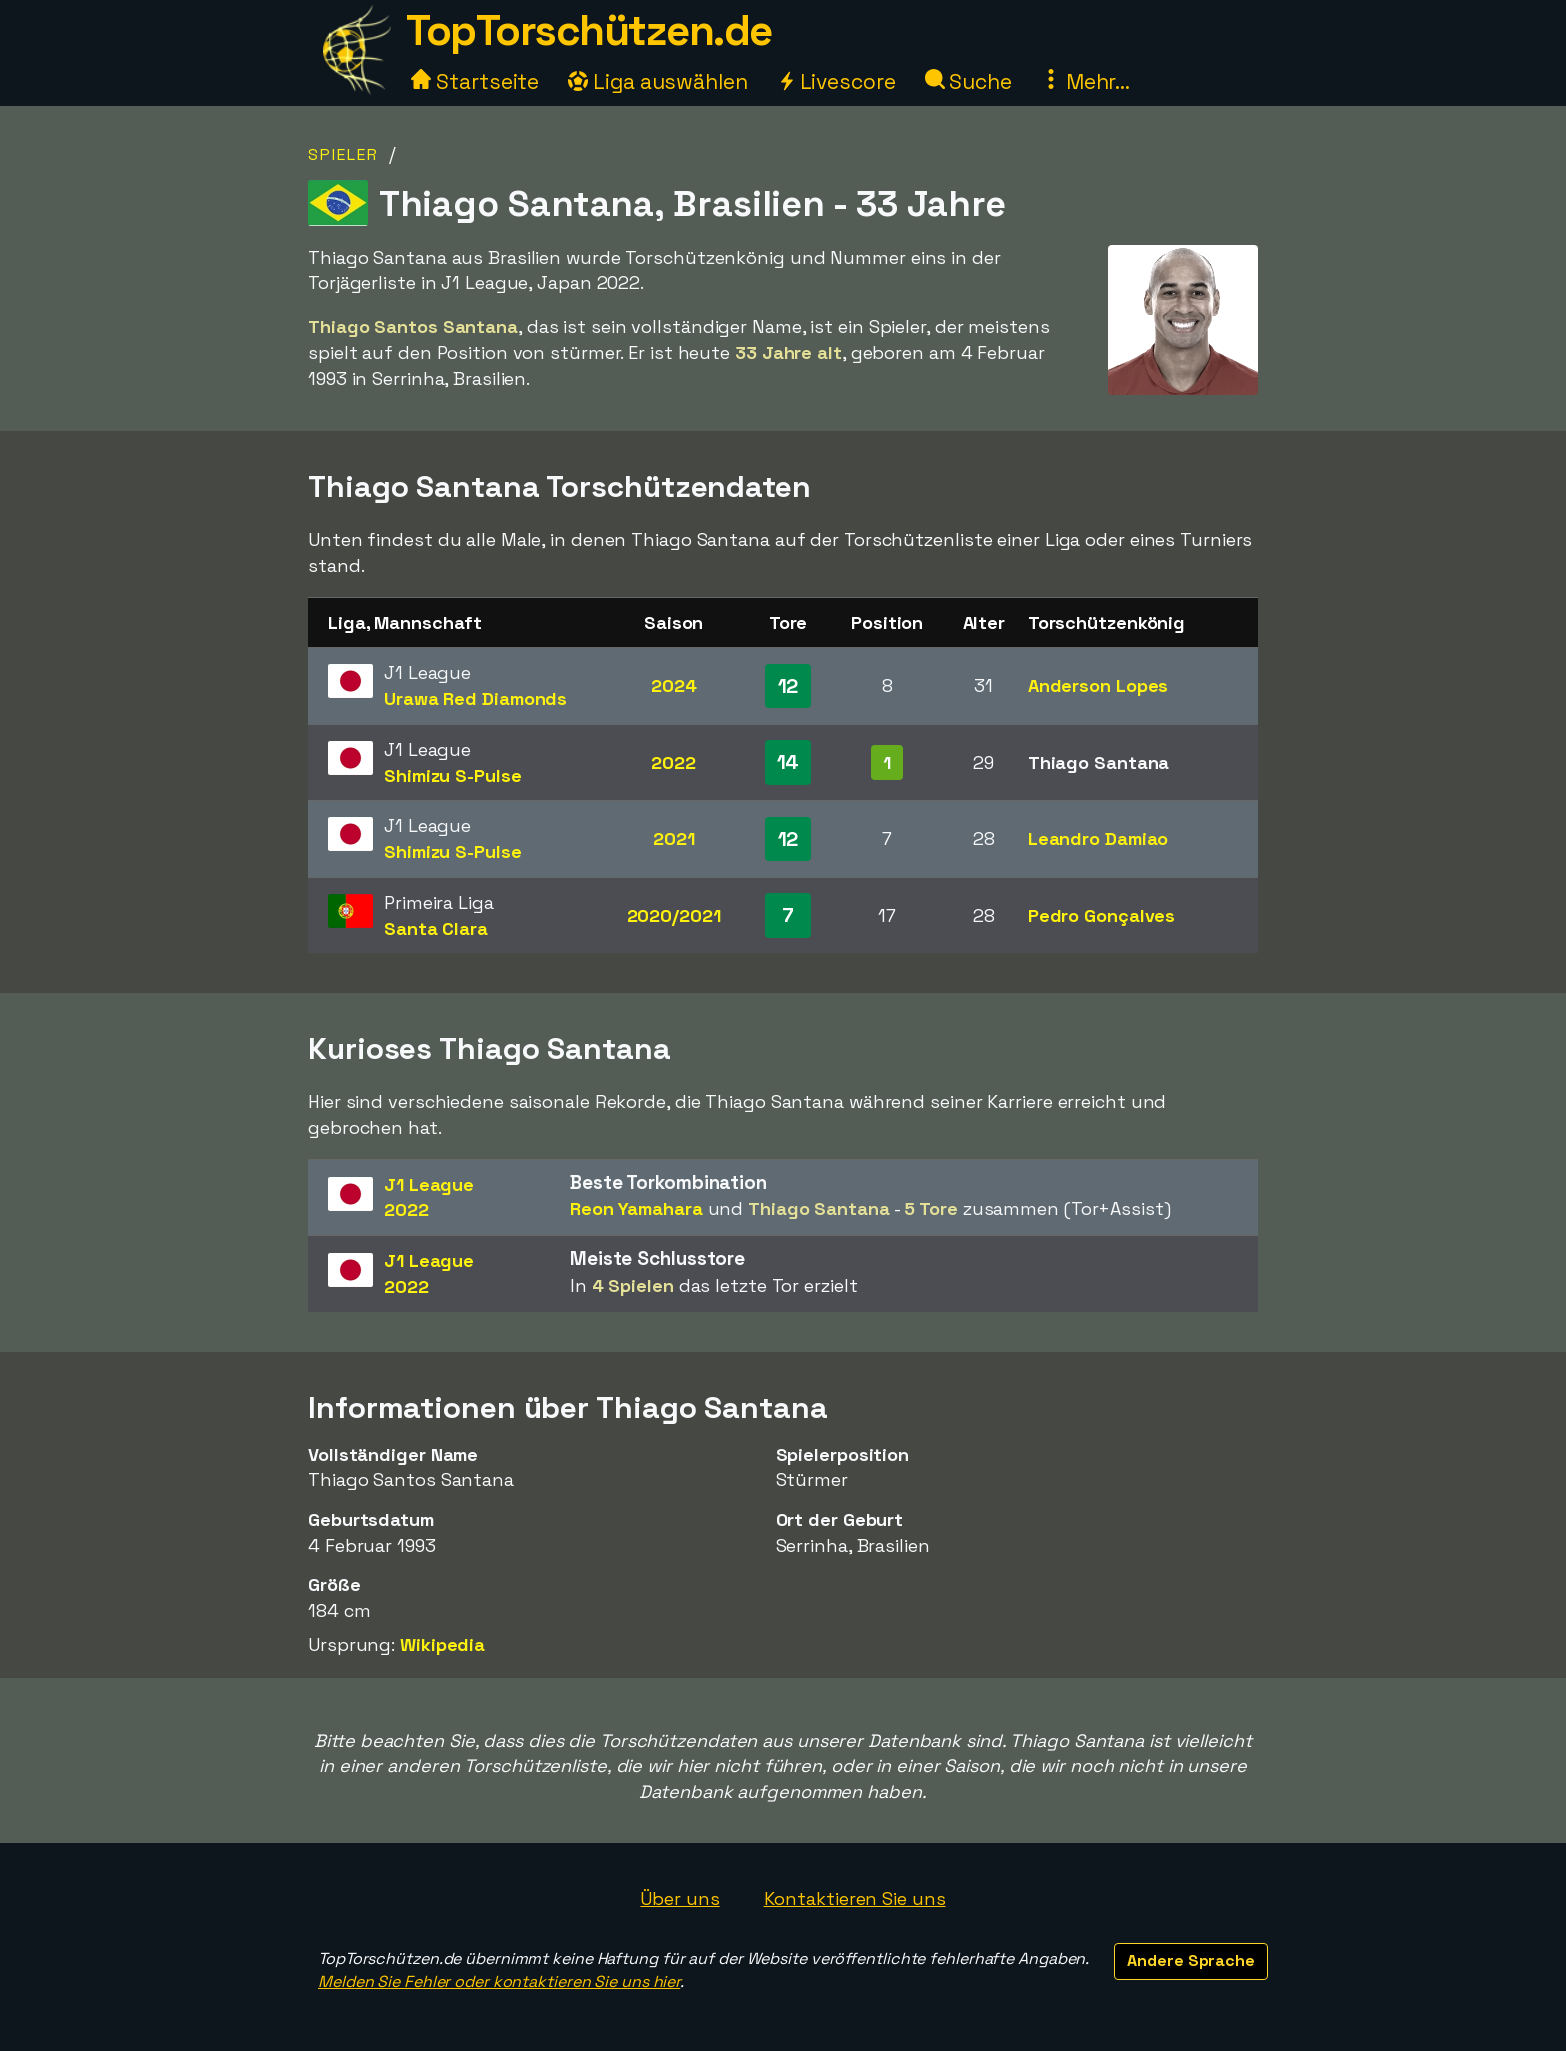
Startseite (475, 81)
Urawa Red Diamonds (475, 698)
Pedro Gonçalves (1102, 915)
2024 (674, 685)
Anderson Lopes (1098, 685)
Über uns (679, 1898)
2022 (673, 762)
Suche (968, 81)
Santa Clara (436, 928)
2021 (674, 838)
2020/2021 (674, 915)
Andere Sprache (1191, 1960)
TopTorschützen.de (589, 30)
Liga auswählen (658, 81)
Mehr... (1085, 81)
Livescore (836, 81)
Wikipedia (442, 1644)
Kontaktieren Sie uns (855, 1898)
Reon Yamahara (636, 1208)
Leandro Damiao (1098, 838)
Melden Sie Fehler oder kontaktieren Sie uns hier (499, 1981)
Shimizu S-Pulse (453, 775)
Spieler (343, 154)
